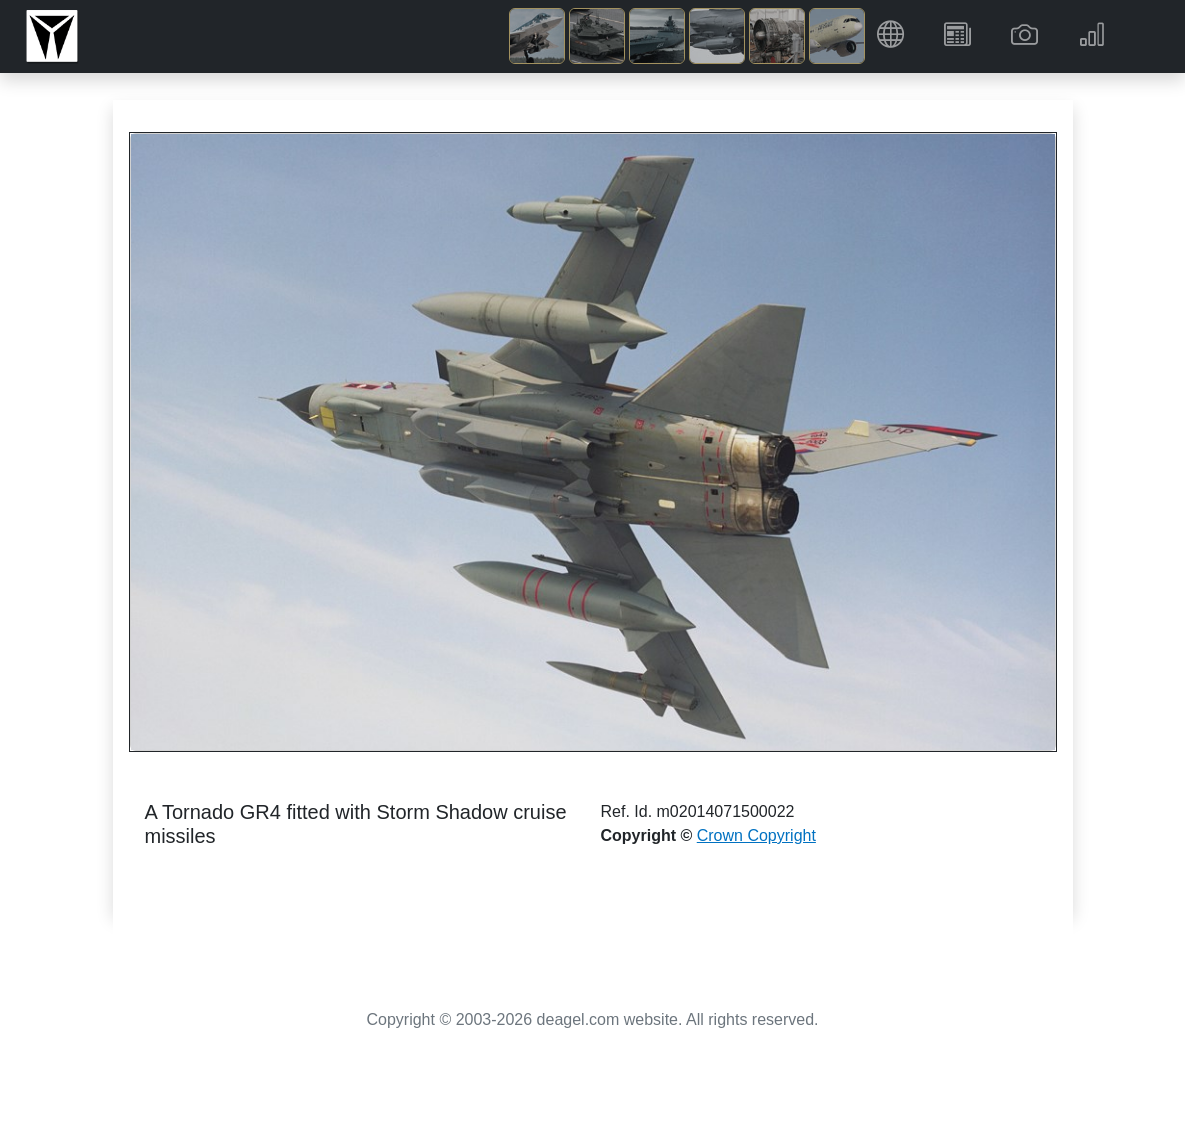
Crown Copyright (756, 835)
